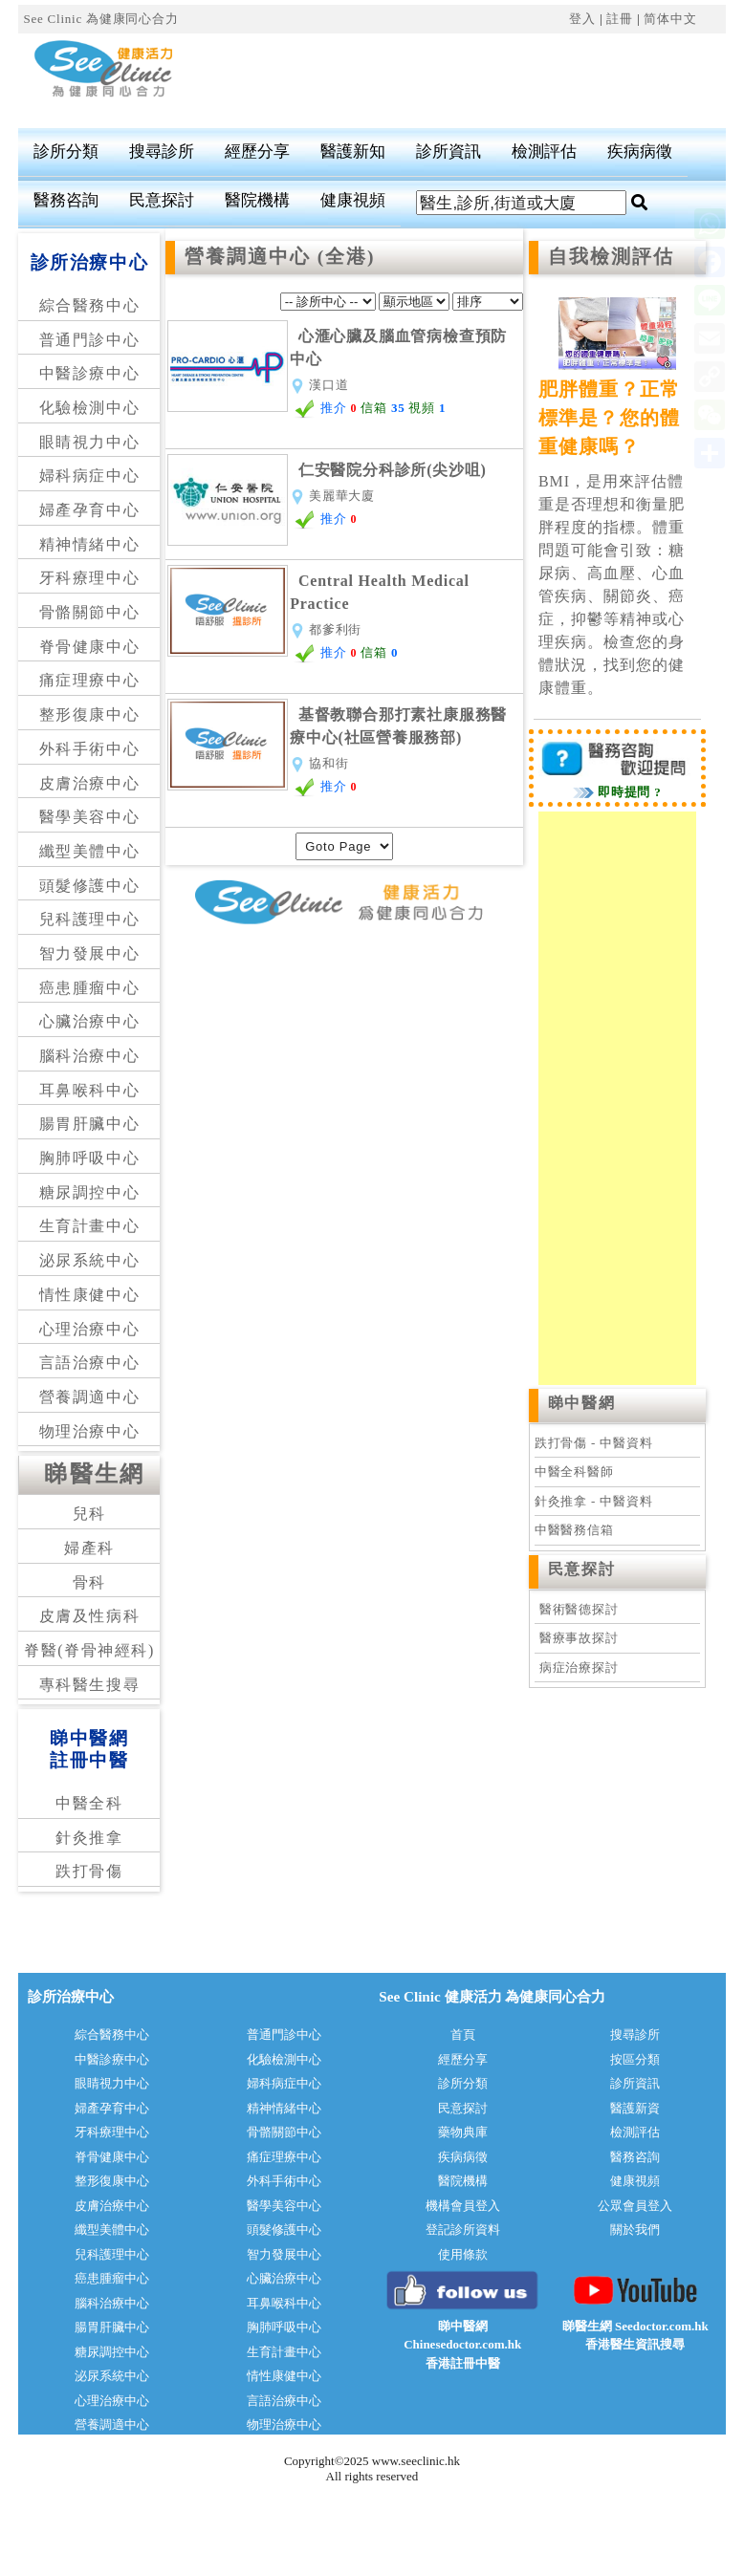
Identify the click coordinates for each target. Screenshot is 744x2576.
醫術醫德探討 (579, 1609)
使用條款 (463, 2254)
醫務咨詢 (65, 200)
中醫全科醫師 (574, 1471)
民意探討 (161, 200)
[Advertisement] (431, 81)
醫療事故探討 (579, 1638)
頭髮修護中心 (90, 885)
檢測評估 (544, 151)
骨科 (89, 1582)
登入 (582, 18)
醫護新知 (352, 151)
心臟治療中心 (90, 1021)
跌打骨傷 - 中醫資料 (593, 1443)
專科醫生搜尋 (90, 1685)
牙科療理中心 (90, 578)
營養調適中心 (90, 1397)
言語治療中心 (90, 1362)
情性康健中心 (90, 1295)
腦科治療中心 (90, 1056)
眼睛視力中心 (90, 442)
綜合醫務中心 (90, 305)
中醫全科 (88, 1803)
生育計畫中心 (90, 1226)
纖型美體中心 (90, 851)
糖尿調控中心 (90, 1192)
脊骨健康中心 (90, 647)
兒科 (89, 1513)
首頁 (462, 2034)
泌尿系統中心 (90, 1260)
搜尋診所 (161, 151)
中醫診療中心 (90, 373)
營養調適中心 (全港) (280, 257)
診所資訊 (448, 151)
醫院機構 (257, 200)
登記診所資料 (463, 2229)
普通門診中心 (90, 340)
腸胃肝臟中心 (90, 1123)
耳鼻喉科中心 (90, 1090)
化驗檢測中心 (90, 408)
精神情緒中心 (90, 544)
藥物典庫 (463, 2132)
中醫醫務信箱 (574, 1530)
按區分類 (635, 2059)
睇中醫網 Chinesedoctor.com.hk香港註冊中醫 (462, 2344)
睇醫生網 (94, 1473)
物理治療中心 (90, 1431)
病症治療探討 (579, 1667)
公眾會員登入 (635, 2205)
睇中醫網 (581, 1403)
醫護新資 (635, 2108)
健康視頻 (352, 200)
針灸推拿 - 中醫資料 (593, 1501)
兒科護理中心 (90, 919)
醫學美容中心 (90, 817)
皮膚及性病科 (90, 1616)
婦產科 (89, 1548)
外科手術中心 (90, 749)
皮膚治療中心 (90, 783)
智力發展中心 (90, 953)
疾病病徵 (639, 151)
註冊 (619, 18)
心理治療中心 (90, 1329)
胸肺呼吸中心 (90, 1158)
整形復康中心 (90, 714)
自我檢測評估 (611, 257)
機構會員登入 (463, 2205)
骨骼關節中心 (90, 612)
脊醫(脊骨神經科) (89, 1650)
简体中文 (670, 18)
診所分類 (65, 151)
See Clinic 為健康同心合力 (100, 18)
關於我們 (635, 2229)
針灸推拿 (88, 1837)
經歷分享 (257, 151)
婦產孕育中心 (90, 510)
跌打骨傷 (88, 1871)
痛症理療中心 (90, 680)
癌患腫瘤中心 (90, 988)
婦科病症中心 (90, 475)
